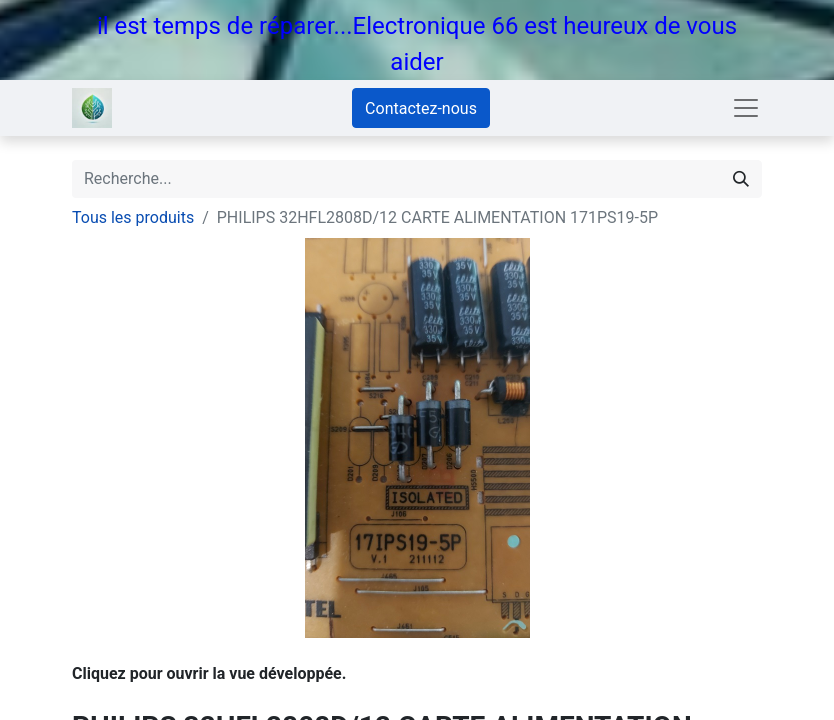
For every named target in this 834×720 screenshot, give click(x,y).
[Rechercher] (741, 179)
